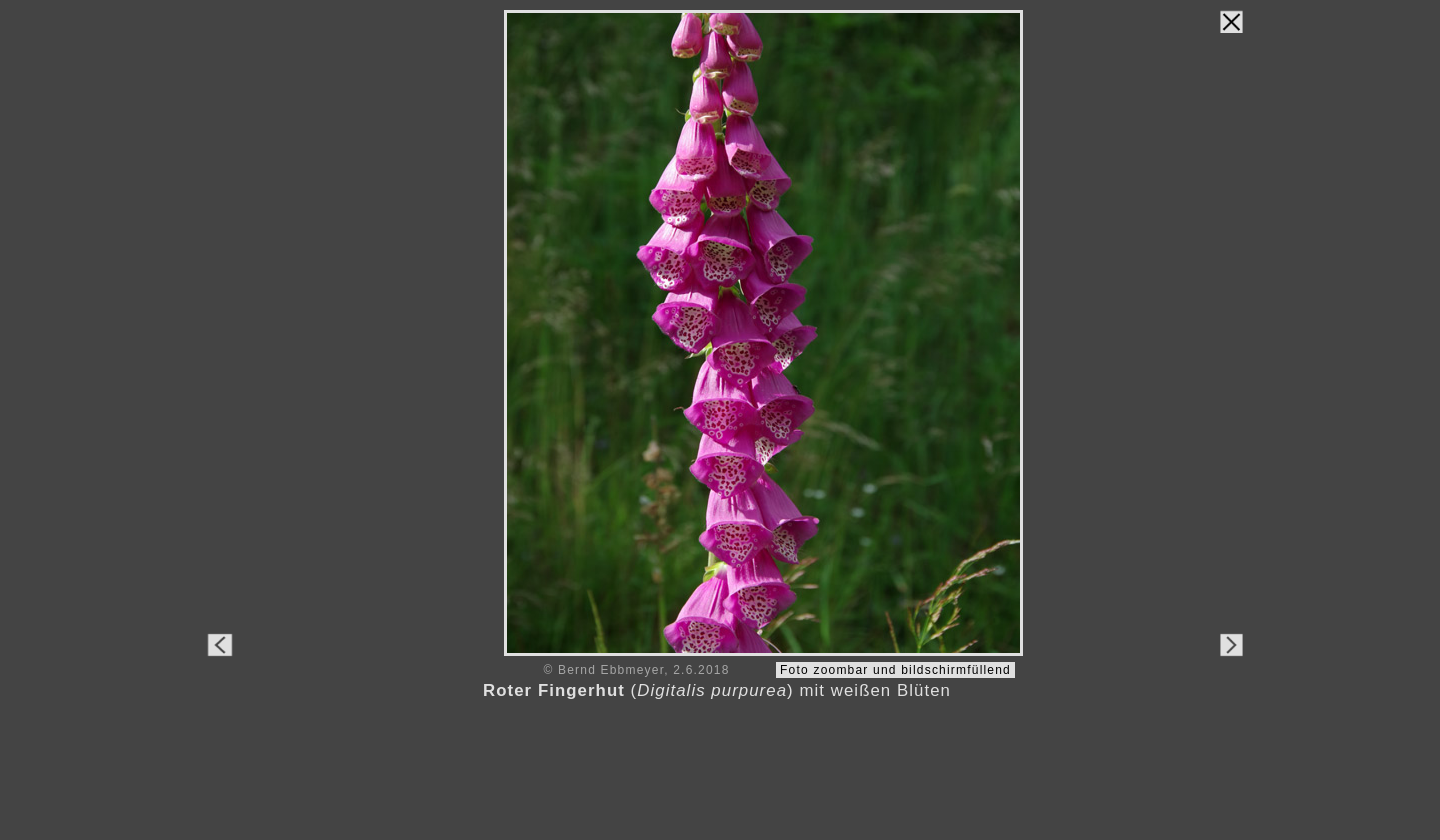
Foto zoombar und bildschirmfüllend (895, 670)
